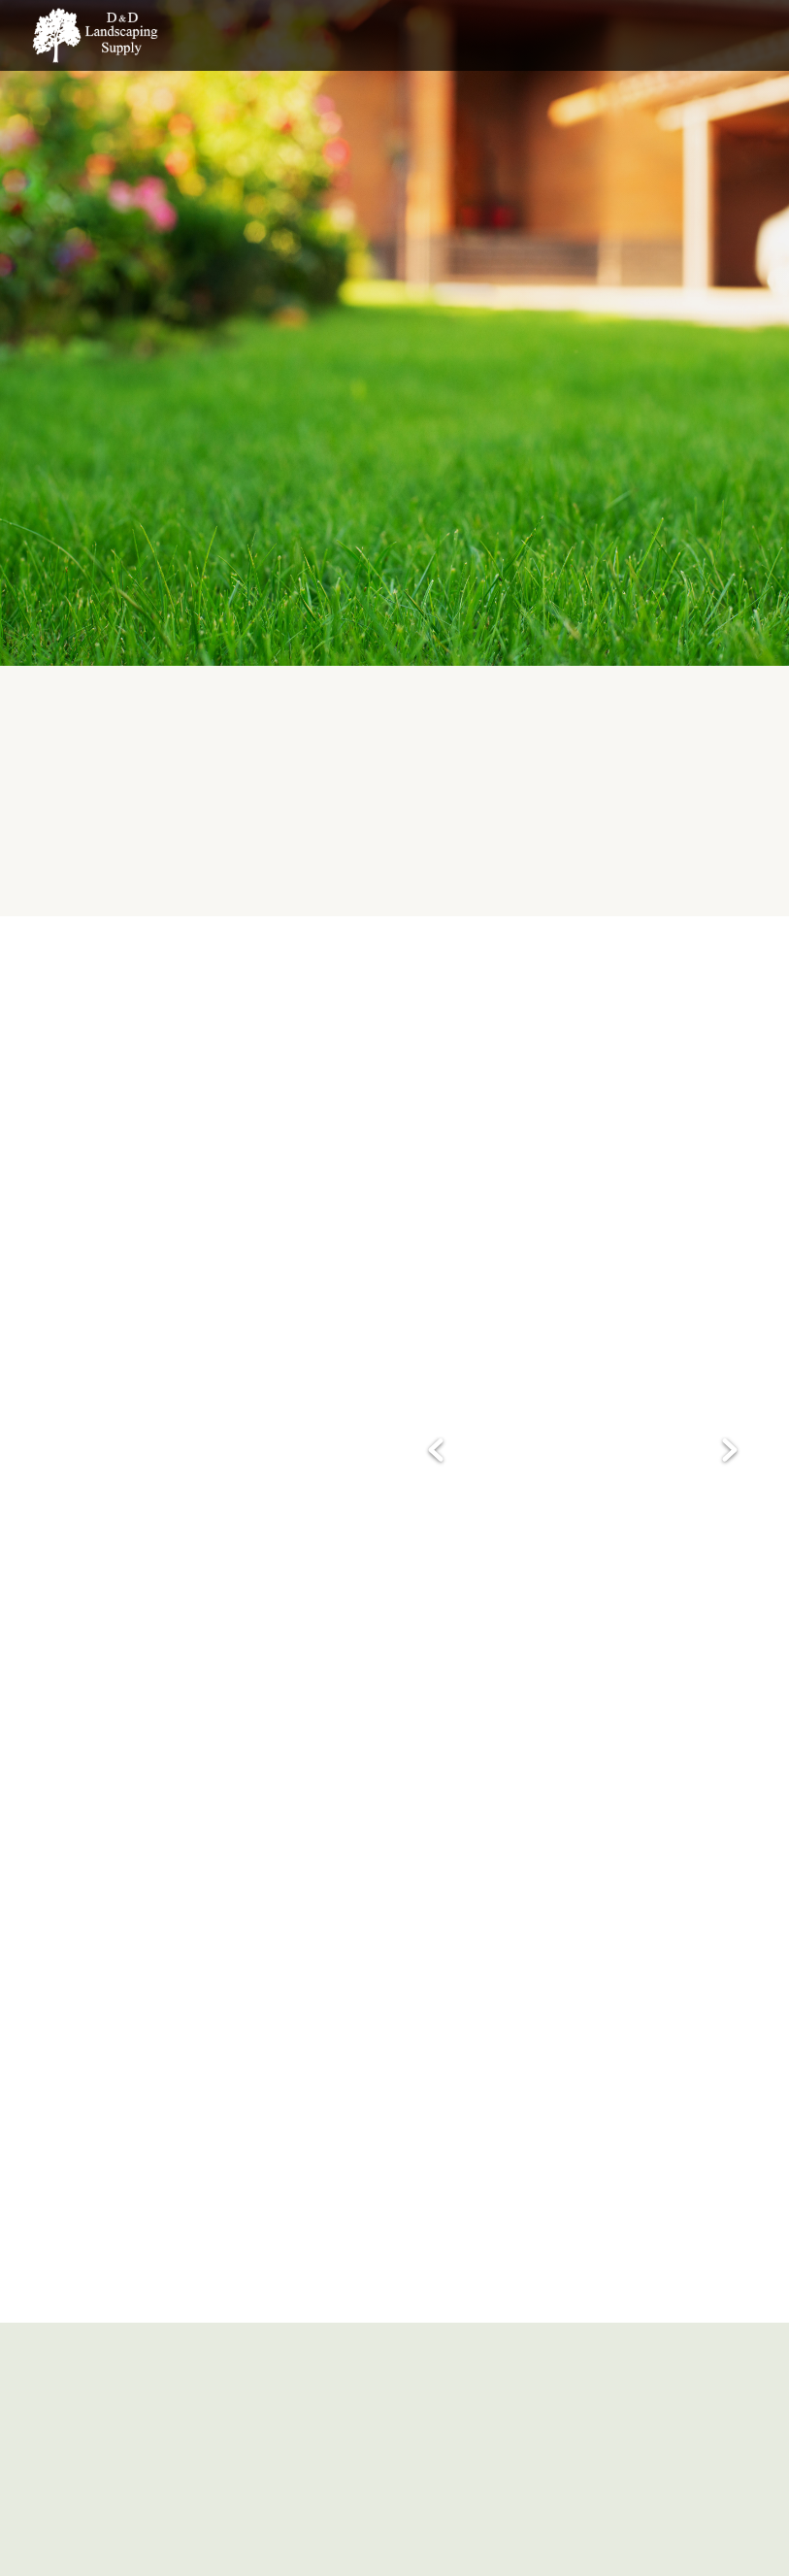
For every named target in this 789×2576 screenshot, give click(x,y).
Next (730, 1452)
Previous (436, 1452)
